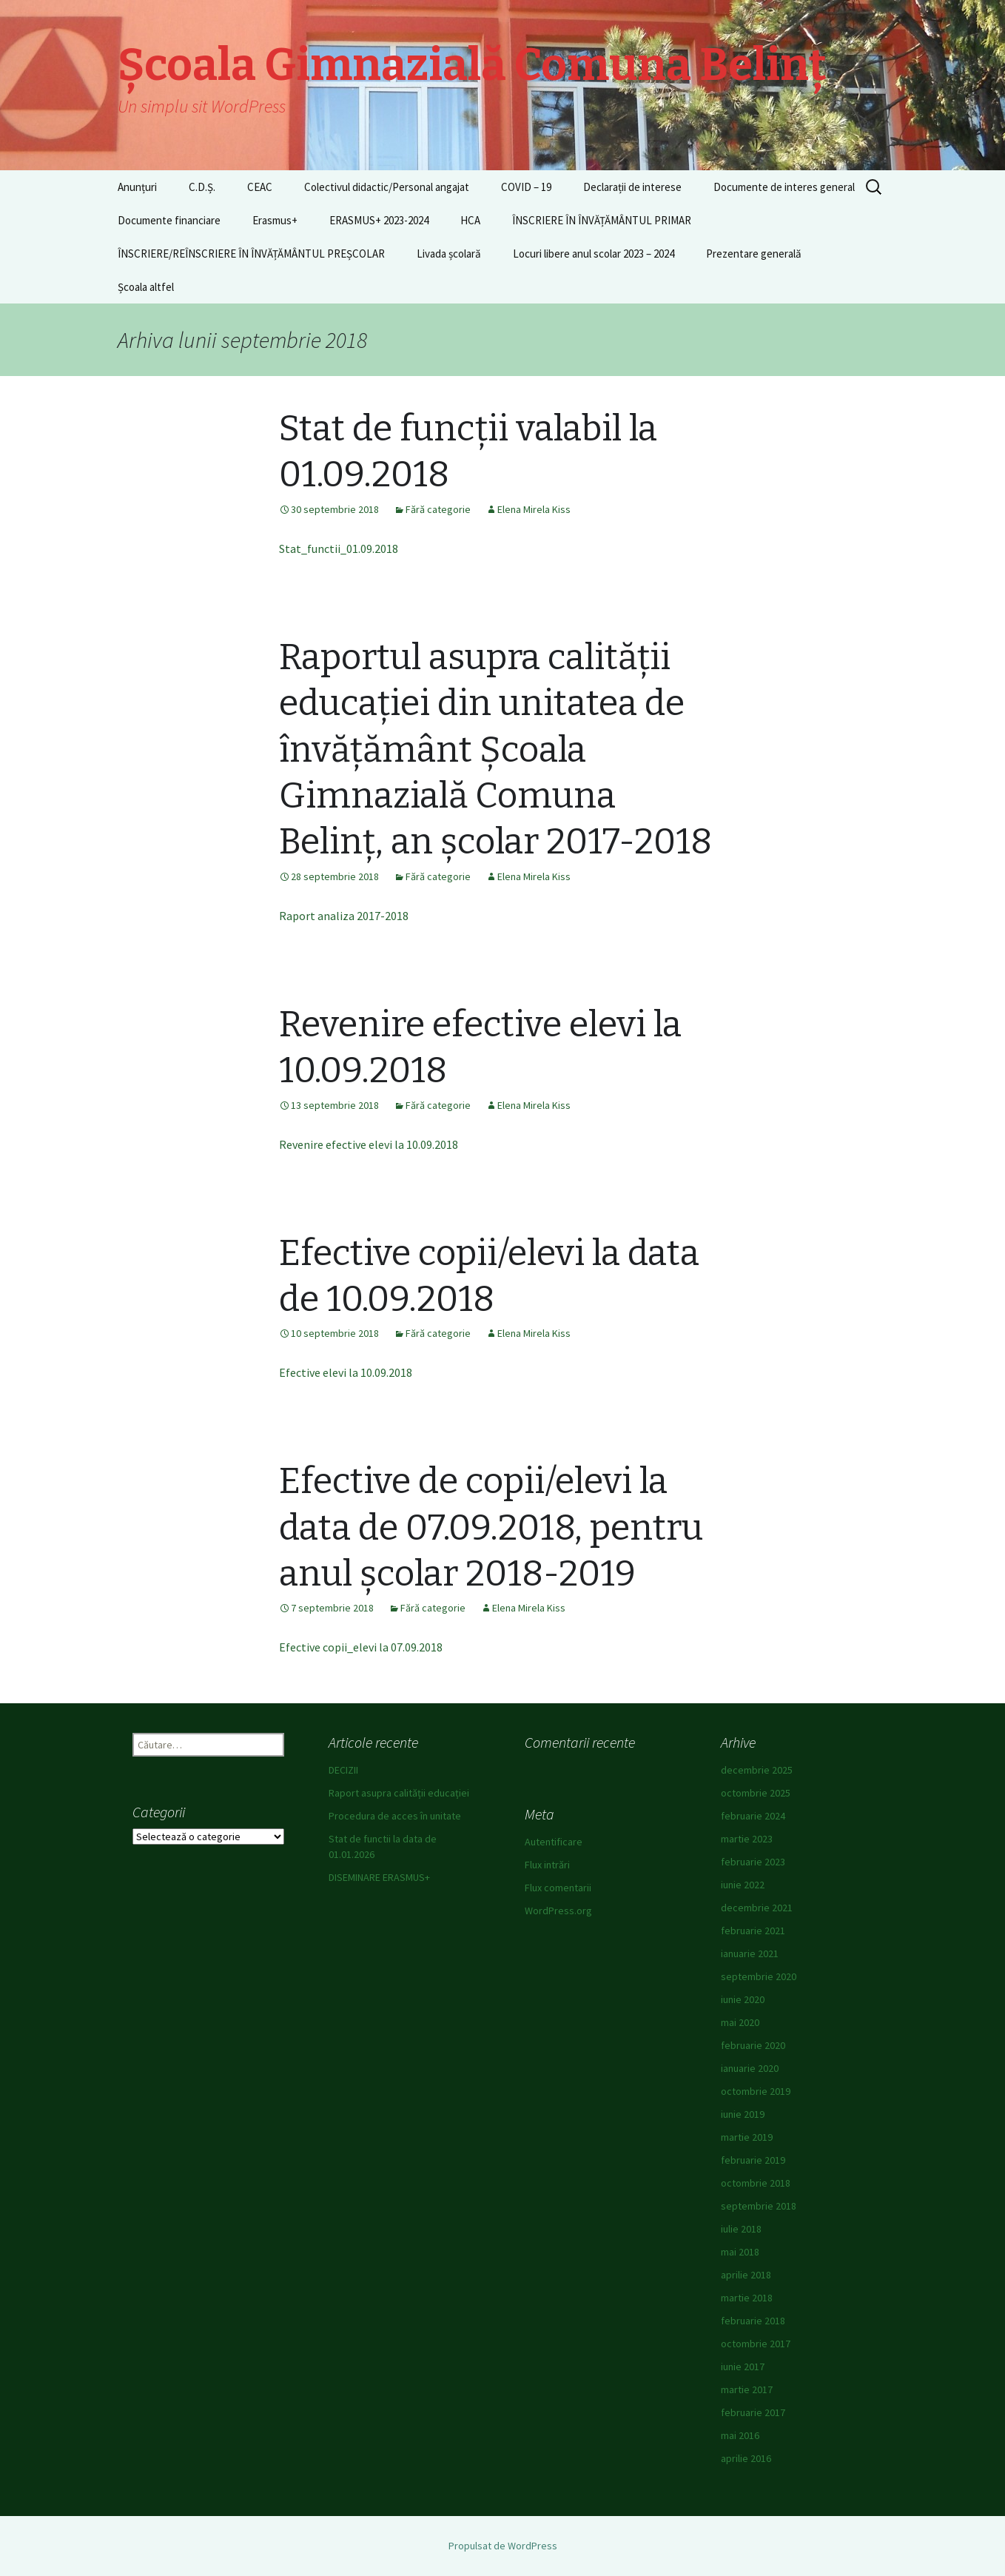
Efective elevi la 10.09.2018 (345, 1372)
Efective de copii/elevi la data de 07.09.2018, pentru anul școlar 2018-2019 (491, 1527)
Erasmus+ (275, 220)
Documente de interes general (784, 187)
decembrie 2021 (757, 1907)
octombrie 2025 (755, 1792)
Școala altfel (146, 287)
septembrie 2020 (758, 1976)
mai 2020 (740, 2022)
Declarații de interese (632, 187)
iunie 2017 (742, 2366)
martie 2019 (747, 2137)
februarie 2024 (753, 1815)
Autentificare (553, 1841)
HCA (470, 220)
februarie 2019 (753, 2160)
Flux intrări (547, 1864)
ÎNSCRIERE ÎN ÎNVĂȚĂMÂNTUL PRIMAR (601, 220)
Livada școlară (449, 253)
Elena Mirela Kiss (534, 509)
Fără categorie (438, 509)
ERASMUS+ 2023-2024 (378, 220)
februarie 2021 (753, 1930)
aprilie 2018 (746, 2274)
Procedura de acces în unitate (395, 1815)
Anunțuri (137, 187)
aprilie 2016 (746, 2458)
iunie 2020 (742, 1999)
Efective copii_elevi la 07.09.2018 (361, 1647)
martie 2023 (747, 1838)
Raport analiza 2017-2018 (344, 915)
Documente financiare (169, 220)
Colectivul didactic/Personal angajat (386, 187)
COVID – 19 (526, 187)
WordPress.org (558, 1910)
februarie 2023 (753, 1861)
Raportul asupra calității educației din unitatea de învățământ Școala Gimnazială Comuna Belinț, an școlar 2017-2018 (495, 750)
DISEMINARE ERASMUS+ (379, 1877)
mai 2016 (740, 2435)
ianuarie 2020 (750, 2068)
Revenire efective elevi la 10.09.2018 (368, 1144)
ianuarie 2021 (750, 1953)
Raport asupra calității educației (399, 1792)
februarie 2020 (753, 2045)
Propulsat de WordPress (502, 2545)
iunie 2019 (742, 2114)
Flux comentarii (558, 1887)
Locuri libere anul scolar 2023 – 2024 (593, 253)
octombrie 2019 (755, 2091)
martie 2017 (747, 2389)
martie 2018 (747, 2297)
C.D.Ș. (202, 187)
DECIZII (343, 1770)
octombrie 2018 (755, 2183)
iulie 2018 (741, 2228)
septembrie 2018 (758, 2206)
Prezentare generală (753, 253)
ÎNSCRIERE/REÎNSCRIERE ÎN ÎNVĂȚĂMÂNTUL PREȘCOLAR (251, 253)
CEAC (259, 187)
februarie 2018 (753, 2320)
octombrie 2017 (755, 2343)
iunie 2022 (742, 1884)
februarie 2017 (753, 2412)
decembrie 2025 (757, 1770)
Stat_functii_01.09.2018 (338, 548)
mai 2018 (740, 2251)
